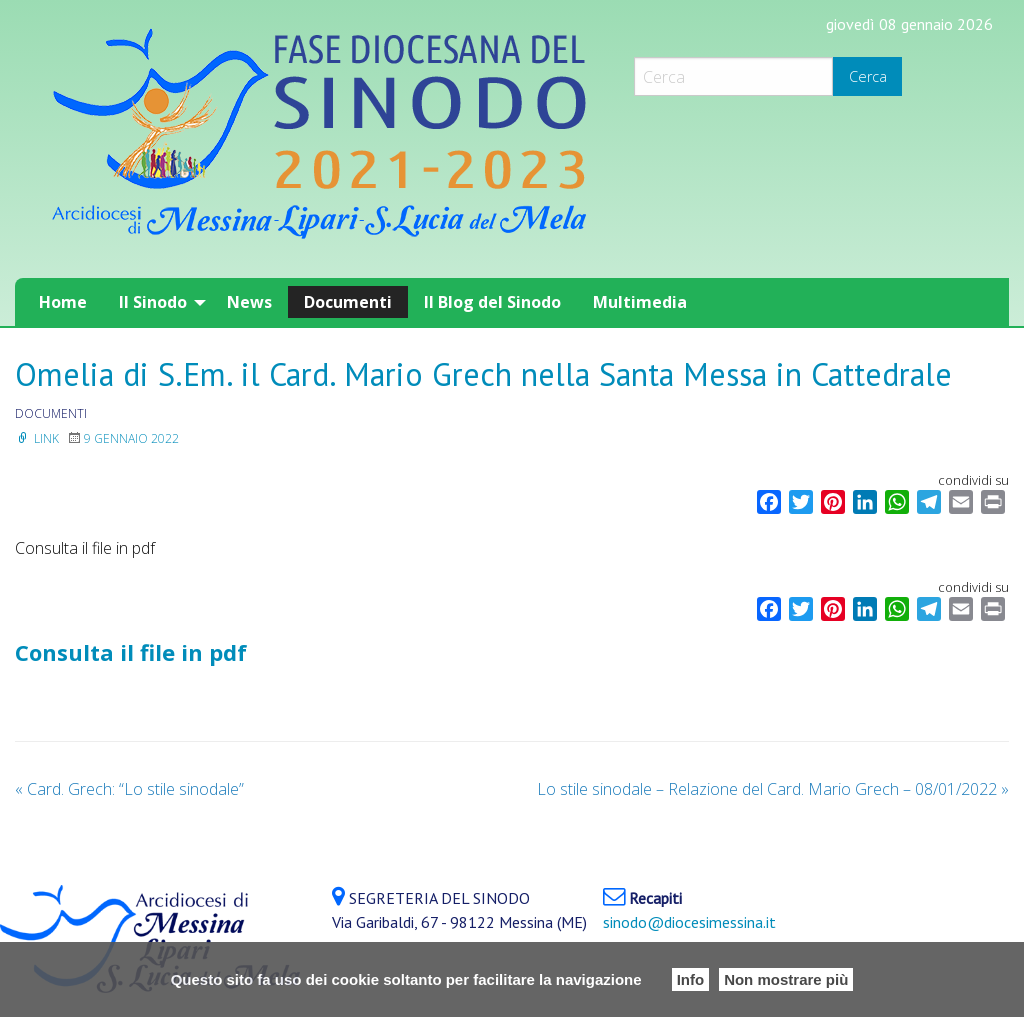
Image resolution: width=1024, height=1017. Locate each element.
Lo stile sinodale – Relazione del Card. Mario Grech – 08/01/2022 (773, 789)
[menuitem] (63, 302)
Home (63, 302)
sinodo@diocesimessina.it (689, 922)
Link (37, 438)
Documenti (348, 302)
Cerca (868, 76)
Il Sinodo (153, 302)
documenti (51, 413)
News (249, 302)
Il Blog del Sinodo (492, 302)
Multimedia (640, 302)
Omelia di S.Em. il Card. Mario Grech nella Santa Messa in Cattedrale (483, 374)
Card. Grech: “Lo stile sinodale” (129, 789)
